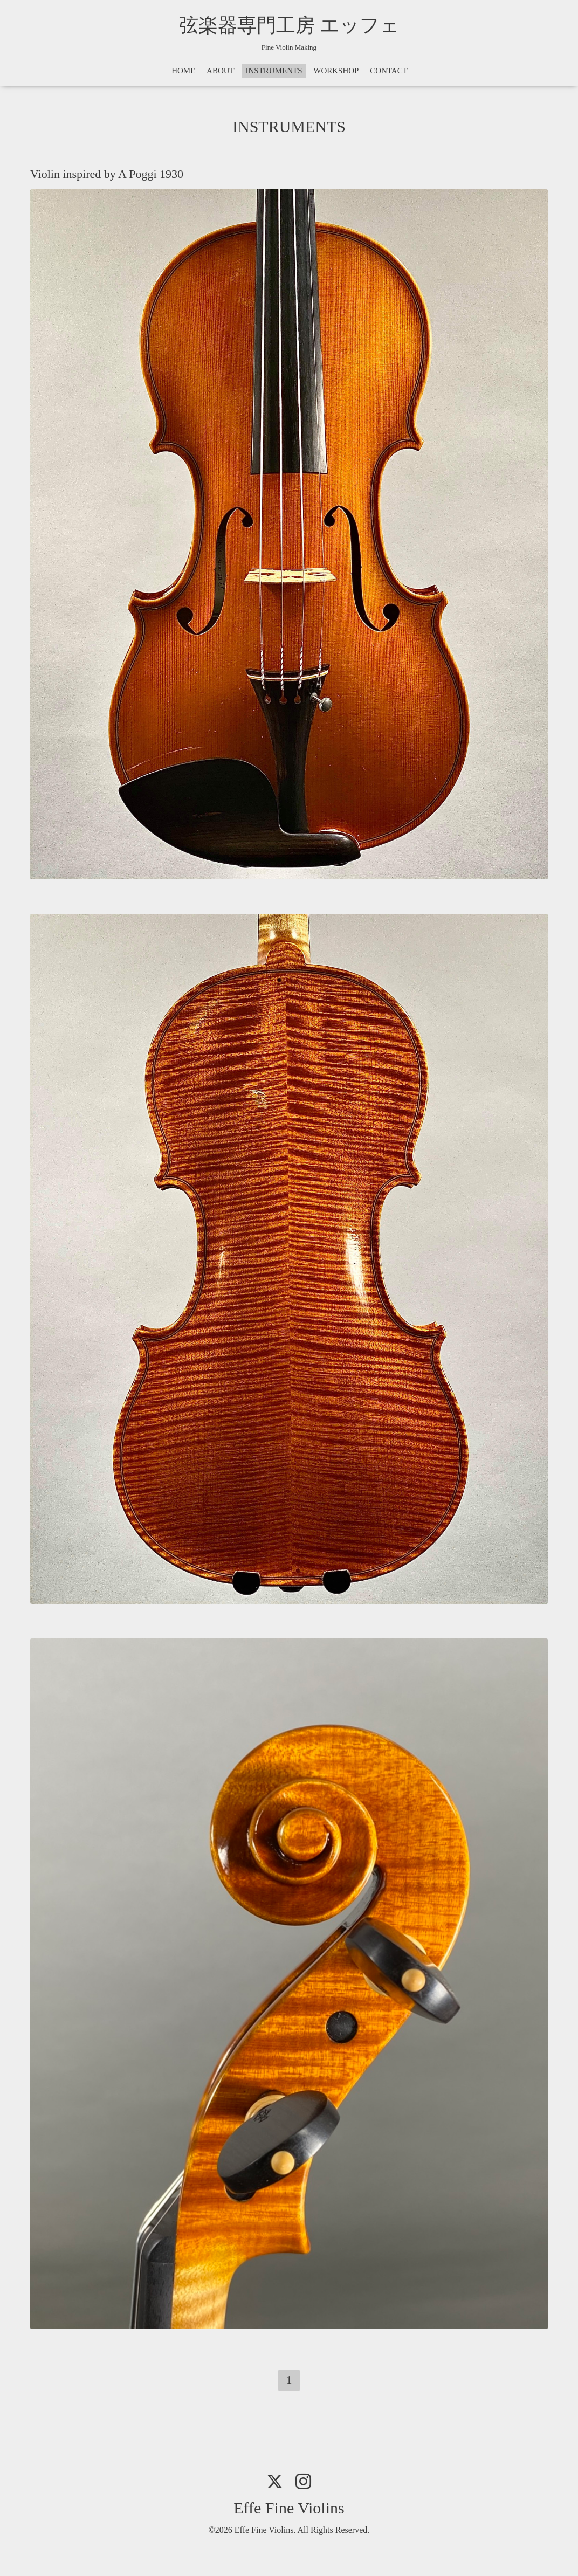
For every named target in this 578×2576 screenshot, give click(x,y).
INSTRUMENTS (274, 70)
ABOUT (221, 70)
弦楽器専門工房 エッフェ (289, 25)
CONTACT (389, 70)
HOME (183, 70)
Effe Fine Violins (288, 2508)
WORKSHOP (336, 70)
